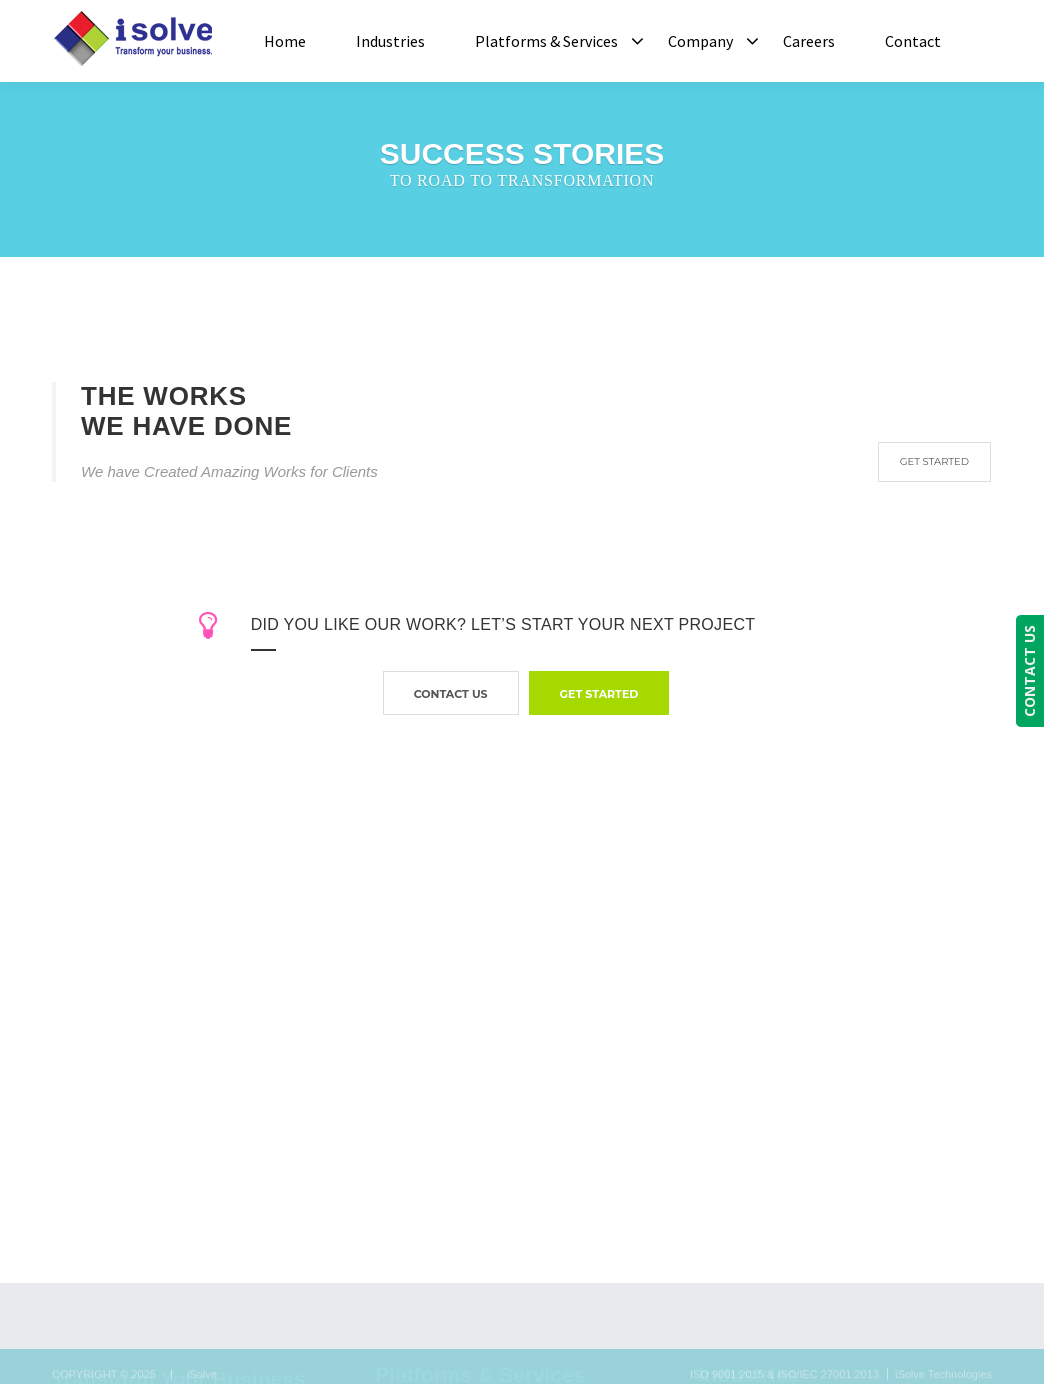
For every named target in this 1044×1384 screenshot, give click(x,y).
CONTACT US (1029, 671)
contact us (451, 694)
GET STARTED (934, 461)
